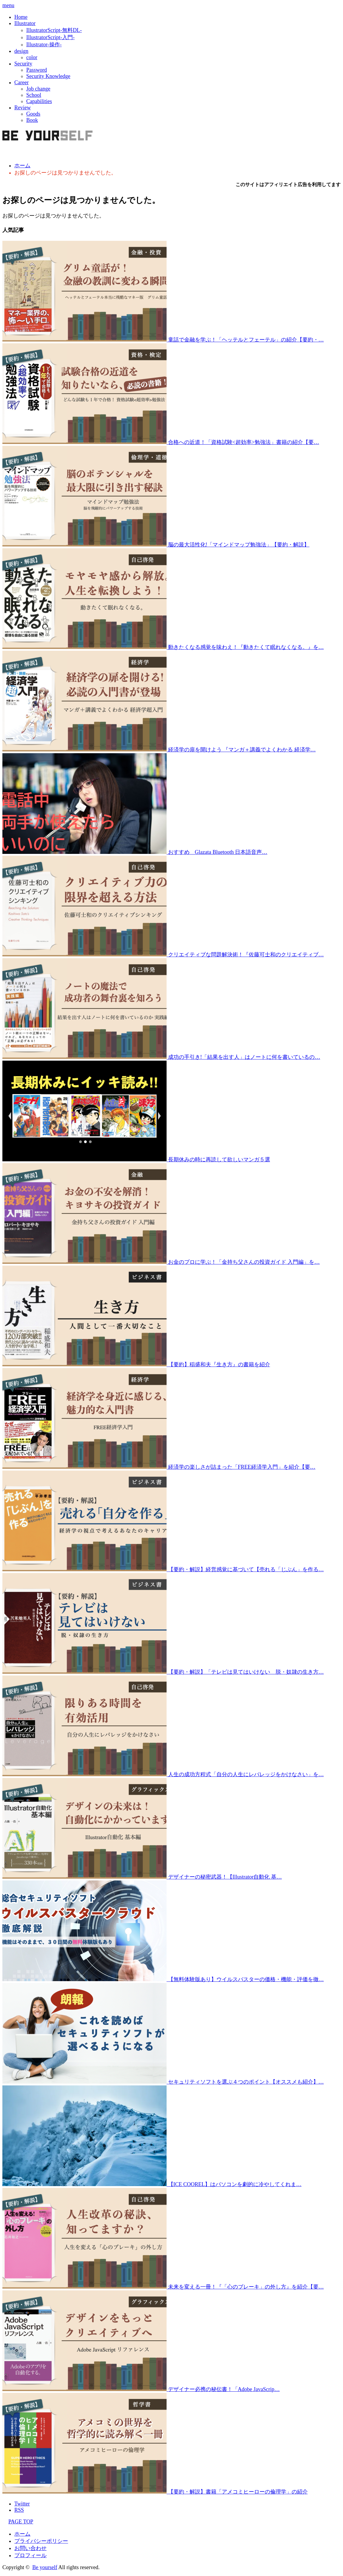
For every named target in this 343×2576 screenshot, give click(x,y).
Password (36, 70)
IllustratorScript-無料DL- (54, 30)
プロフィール (30, 2555)
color (31, 57)
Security (23, 64)
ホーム (22, 2534)
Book (32, 120)
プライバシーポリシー (41, 2541)
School (33, 95)
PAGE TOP (17, 2522)
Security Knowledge (48, 76)
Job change (38, 89)
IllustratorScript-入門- (50, 37)
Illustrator (25, 23)
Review (22, 108)
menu (8, 5)
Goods (33, 114)
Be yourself (44, 2567)
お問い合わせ (30, 2548)
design (21, 51)
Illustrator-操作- (44, 45)
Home (20, 17)
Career (21, 82)
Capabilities (39, 101)
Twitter (22, 2504)
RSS (19, 2510)
